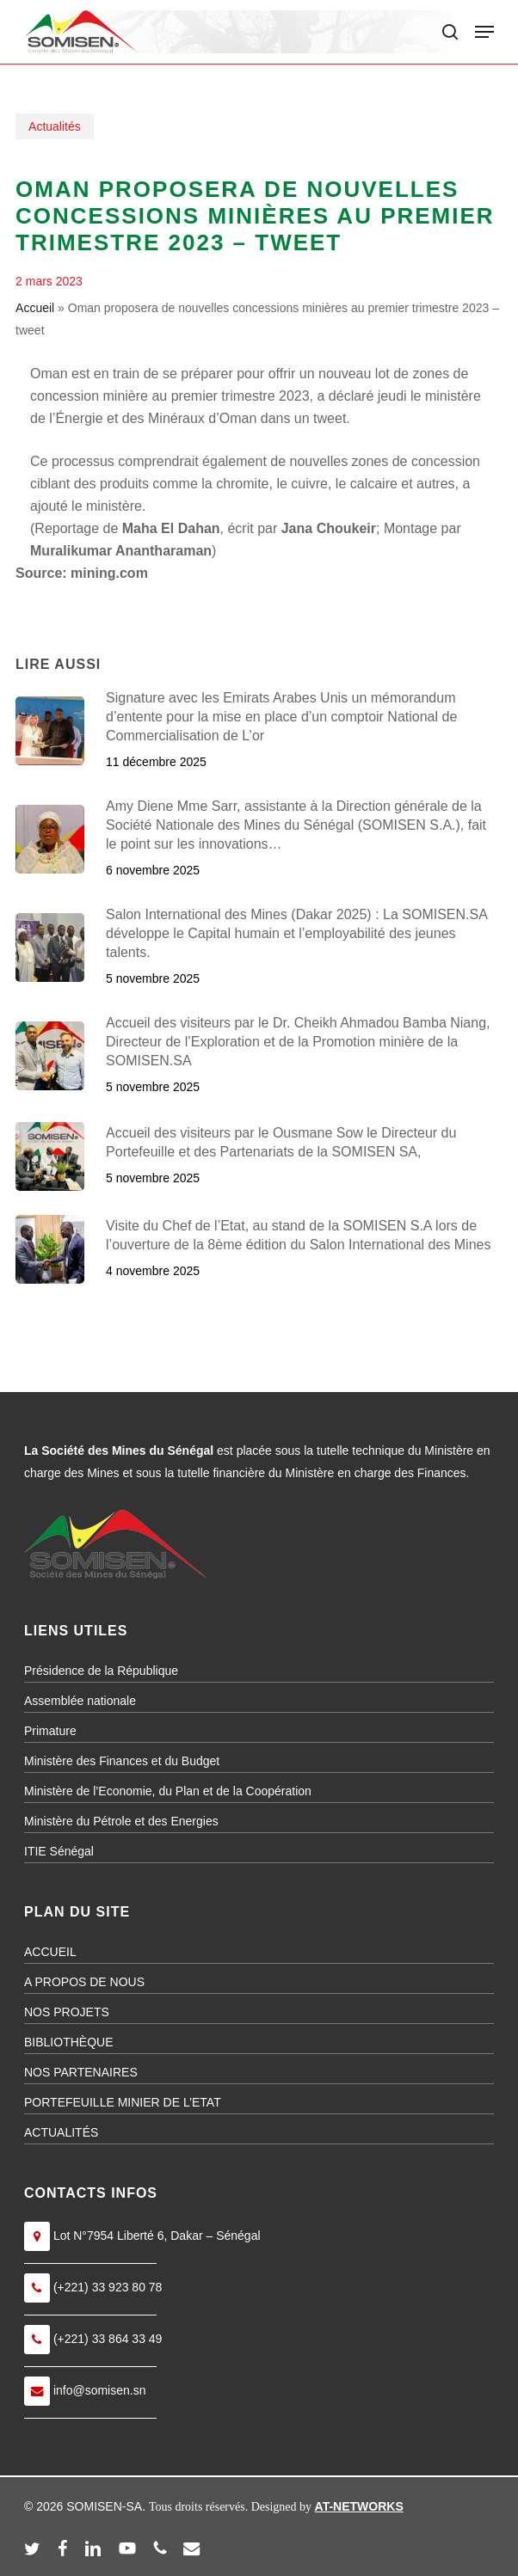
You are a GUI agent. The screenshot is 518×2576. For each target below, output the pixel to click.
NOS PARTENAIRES (81, 2072)
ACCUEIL (50, 1952)
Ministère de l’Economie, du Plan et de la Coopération (167, 1791)
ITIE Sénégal (59, 1851)
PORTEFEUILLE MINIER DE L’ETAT (122, 2102)
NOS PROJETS (66, 2012)
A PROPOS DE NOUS (84, 1982)
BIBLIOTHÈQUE (68, 2042)
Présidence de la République (101, 1670)
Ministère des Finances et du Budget (121, 1761)
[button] (484, 31)
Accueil (34, 308)
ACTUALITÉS (61, 2132)
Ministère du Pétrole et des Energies (121, 1821)
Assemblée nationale (80, 1701)
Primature (50, 1731)
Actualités (54, 126)
